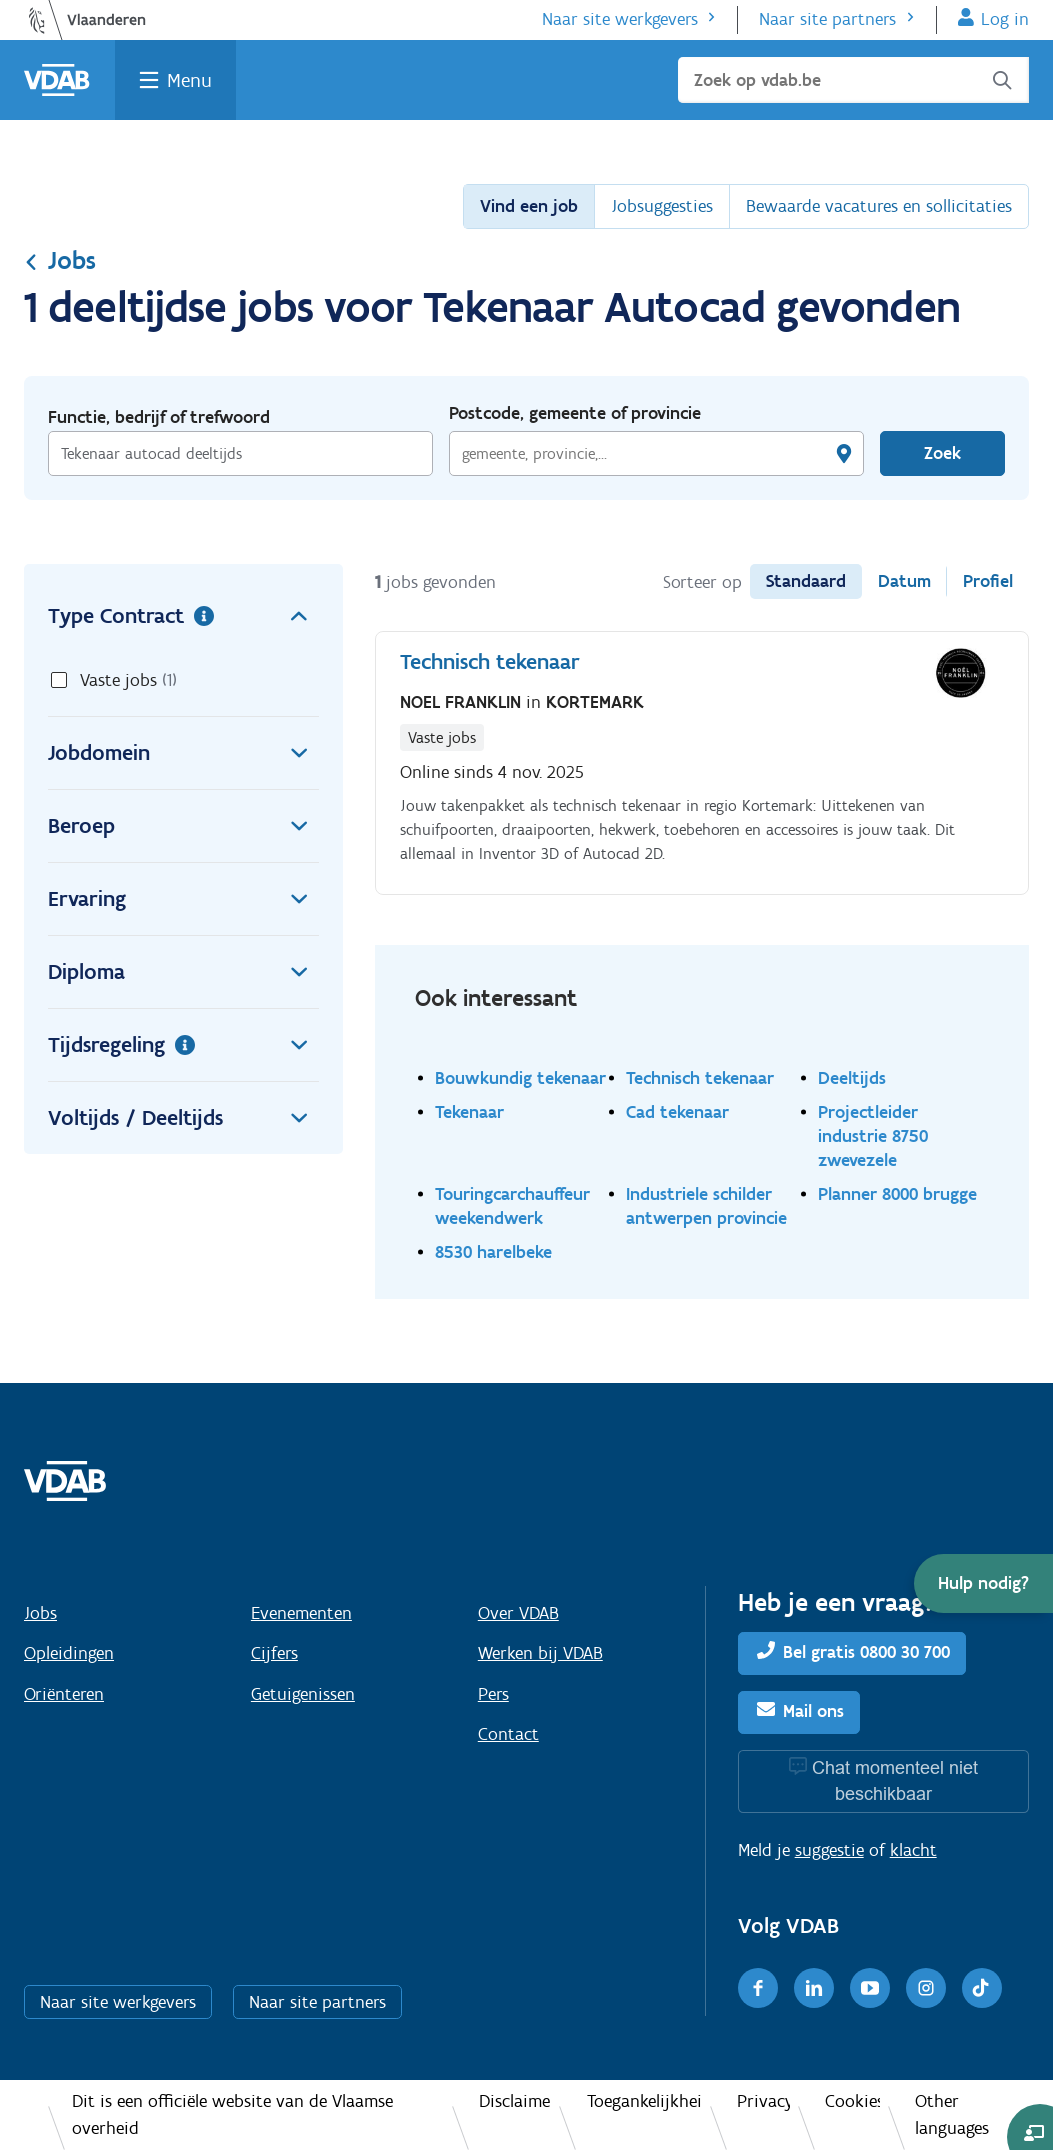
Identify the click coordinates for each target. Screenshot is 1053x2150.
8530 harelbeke (493, 1251)
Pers (493, 1694)
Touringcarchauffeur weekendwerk (512, 1205)
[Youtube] (870, 1988)
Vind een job (529, 206)
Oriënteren (64, 1694)
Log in (1005, 19)
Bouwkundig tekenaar (520, 1077)
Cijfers (274, 1653)
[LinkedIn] (814, 1988)
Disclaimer (515, 2101)
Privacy (763, 2101)
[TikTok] (982, 1988)
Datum (904, 581)
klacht (913, 1850)
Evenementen (301, 1613)
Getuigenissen (303, 1694)
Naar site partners (827, 19)
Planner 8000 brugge (897, 1193)
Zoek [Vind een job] (942, 453)
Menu (189, 80)
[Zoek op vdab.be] (853, 80)
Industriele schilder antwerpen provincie (706, 1205)
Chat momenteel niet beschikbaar (895, 1780)
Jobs (60, 260)
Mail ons (813, 1711)
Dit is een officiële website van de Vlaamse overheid (232, 2114)
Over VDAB (518, 1613)
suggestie (829, 1850)
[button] (983, 1583)
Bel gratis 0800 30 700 (866, 1652)
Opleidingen (69, 1653)
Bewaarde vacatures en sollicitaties (879, 206)
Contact (508, 1734)
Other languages (952, 2114)
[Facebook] (758, 1988)
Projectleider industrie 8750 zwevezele (873, 1135)
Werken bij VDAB (540, 1653)
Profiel (988, 581)
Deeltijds (852, 1077)
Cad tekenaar (677, 1111)
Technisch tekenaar (700, 1077)
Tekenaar (469, 1111)
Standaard (806, 581)
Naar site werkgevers (620, 19)
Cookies (852, 2101)
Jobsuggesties (662, 206)
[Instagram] (926, 1988)
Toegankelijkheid (645, 2101)
